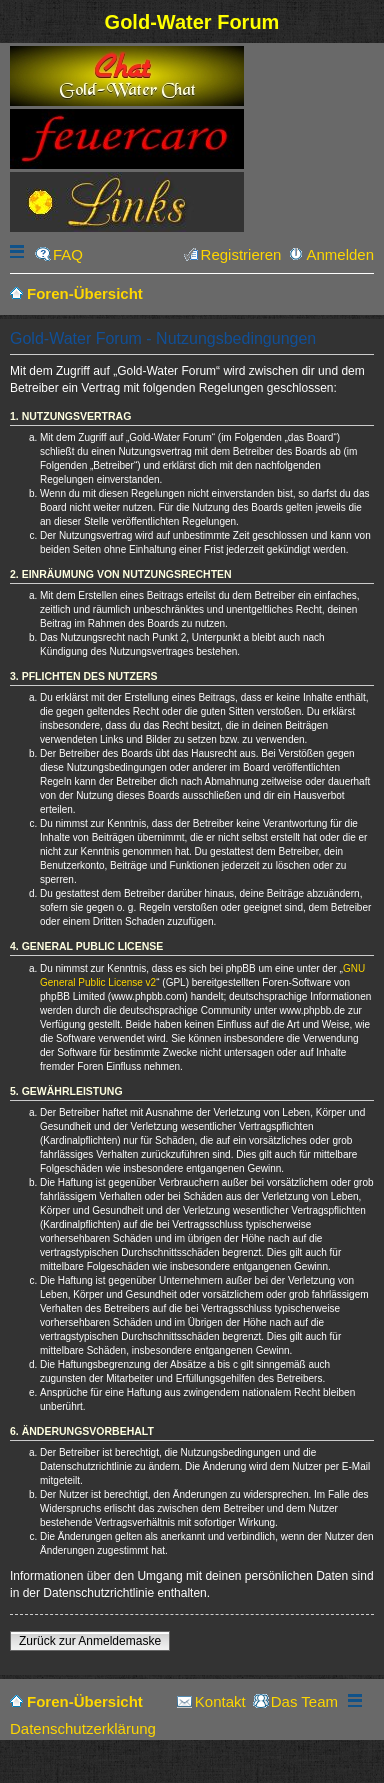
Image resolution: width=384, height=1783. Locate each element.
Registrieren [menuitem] (241, 254)
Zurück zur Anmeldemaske (90, 1641)
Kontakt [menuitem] (220, 1701)
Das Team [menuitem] (304, 1701)
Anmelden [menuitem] (340, 254)
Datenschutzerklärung (83, 1728)
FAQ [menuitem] (68, 254)
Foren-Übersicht (85, 1701)
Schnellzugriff (19, 254)
